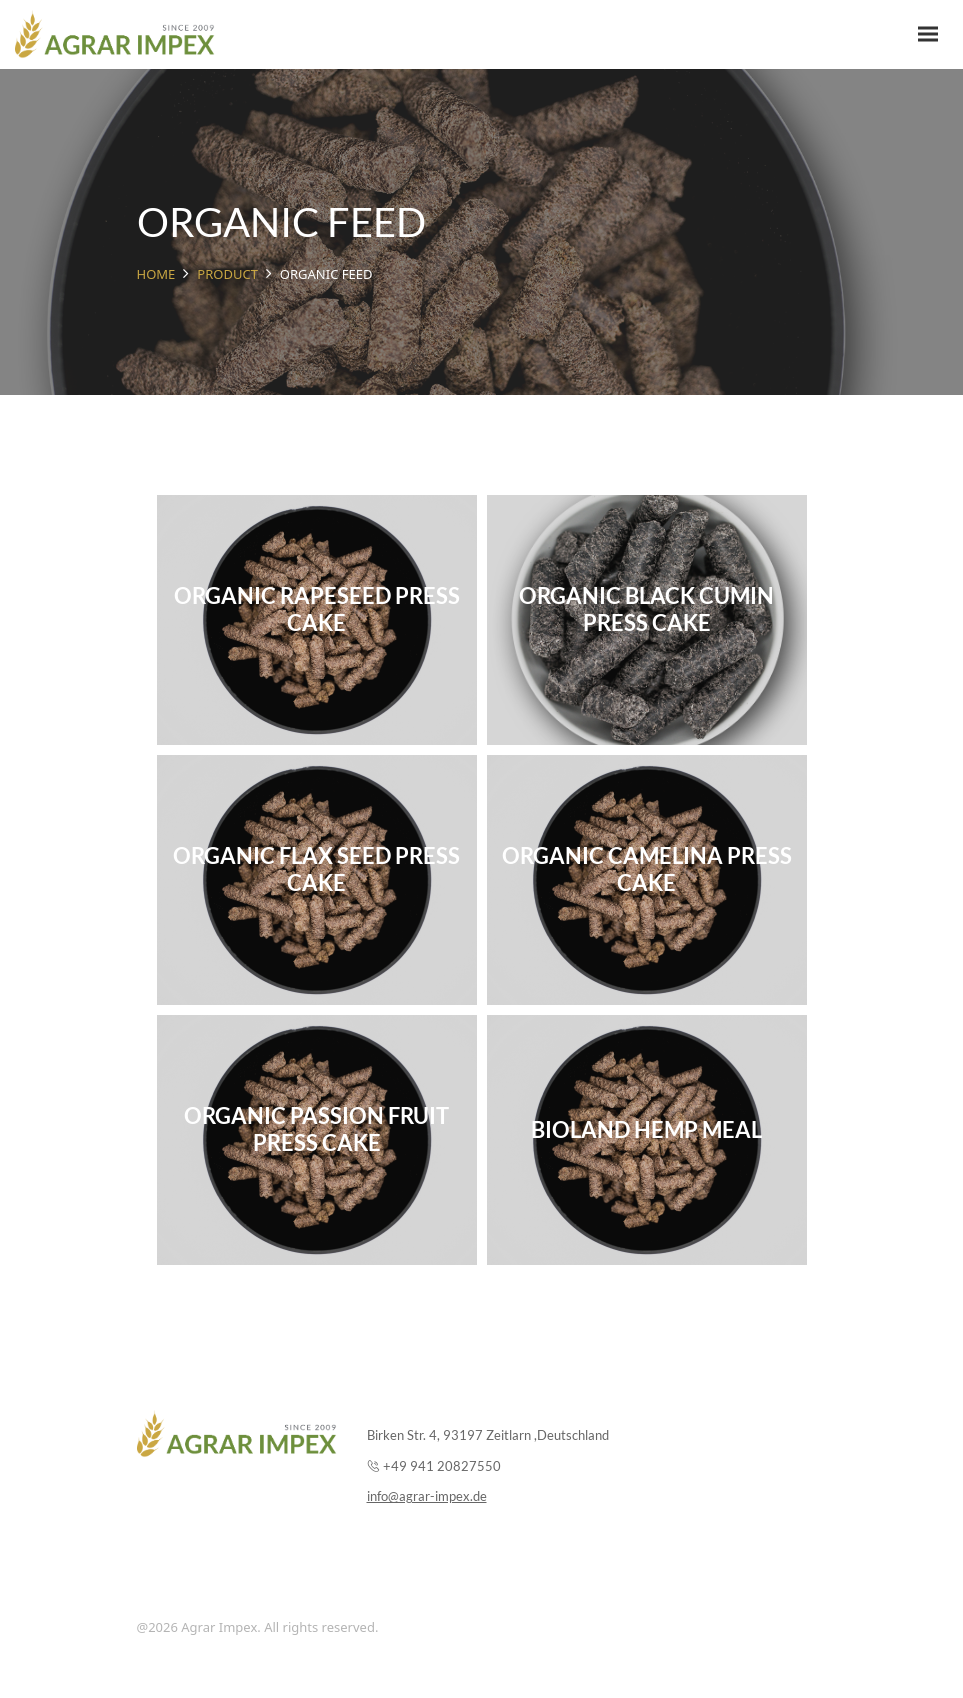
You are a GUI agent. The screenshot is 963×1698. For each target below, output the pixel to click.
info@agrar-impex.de (427, 1496)
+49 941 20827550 (442, 1466)
